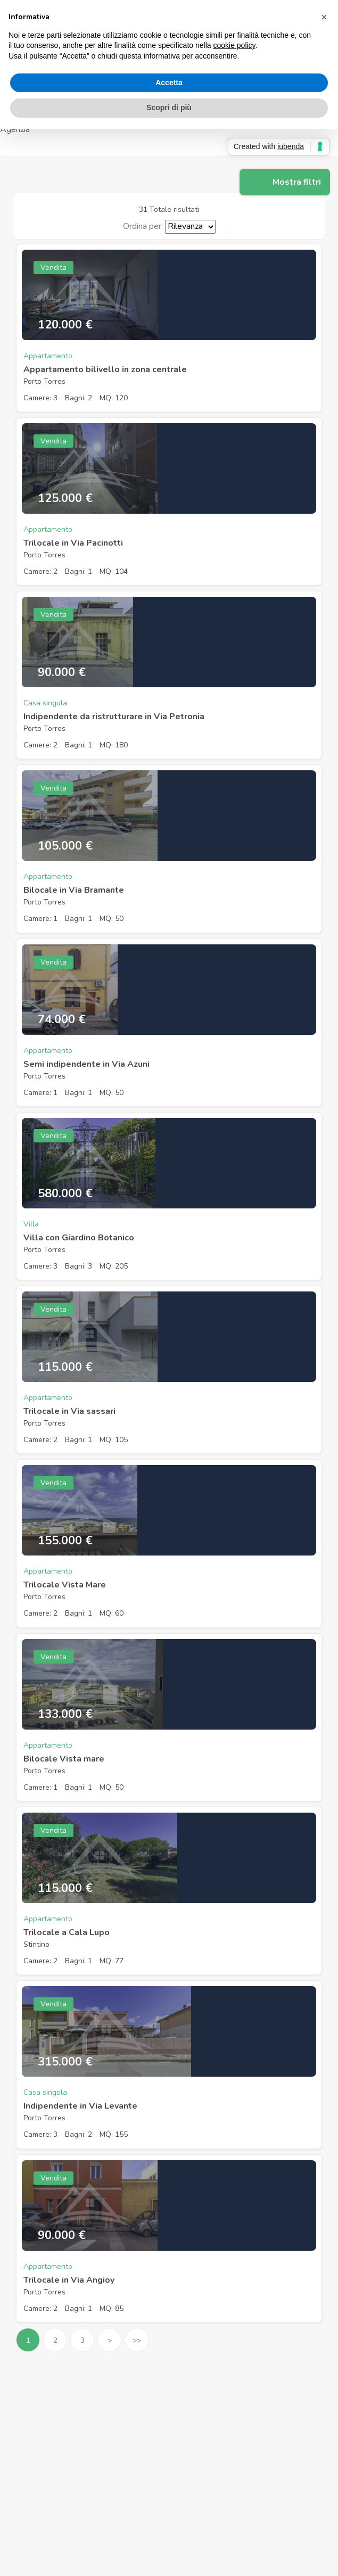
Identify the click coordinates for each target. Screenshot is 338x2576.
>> (137, 2340)
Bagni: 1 (78, 571)
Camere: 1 (40, 918)
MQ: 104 (114, 571)
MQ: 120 (114, 398)
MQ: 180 (114, 745)
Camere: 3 (40, 398)
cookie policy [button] (234, 45)
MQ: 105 (114, 1440)
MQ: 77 (111, 1961)
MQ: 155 (114, 2134)
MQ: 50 (111, 918)
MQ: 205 (114, 1266)
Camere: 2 (40, 571)
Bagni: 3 (78, 1266)
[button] (324, 17)
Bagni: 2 (78, 398)
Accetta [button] (169, 82)
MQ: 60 (111, 1613)
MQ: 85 (111, 2308)
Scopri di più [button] (169, 107)
